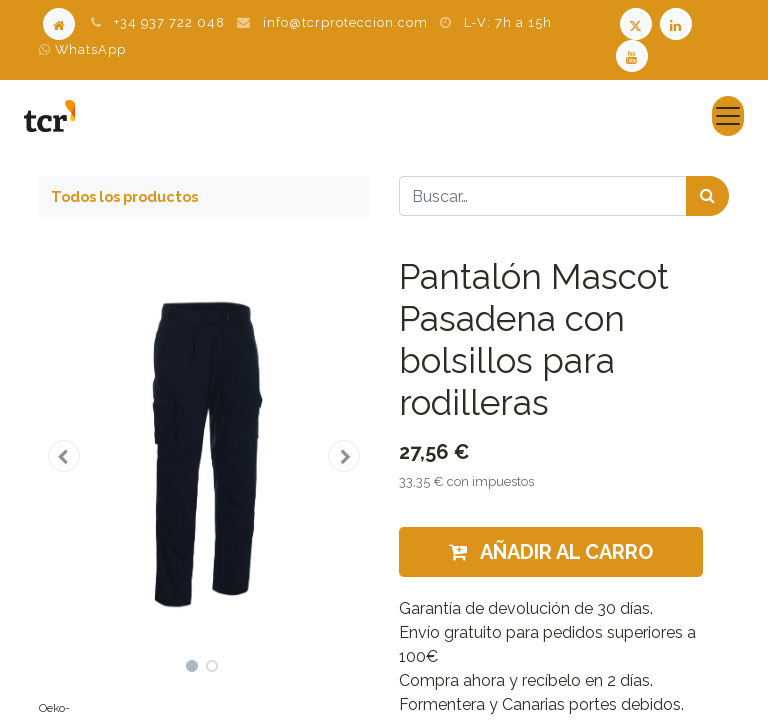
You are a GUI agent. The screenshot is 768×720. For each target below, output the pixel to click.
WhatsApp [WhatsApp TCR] (82, 49)
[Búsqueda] (707, 196)
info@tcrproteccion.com (345, 22)
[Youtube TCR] (634, 54)
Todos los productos (124, 196)
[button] (64, 456)
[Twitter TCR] (636, 22)
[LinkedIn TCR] (678, 22)
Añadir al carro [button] (551, 552)
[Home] (59, 22)
